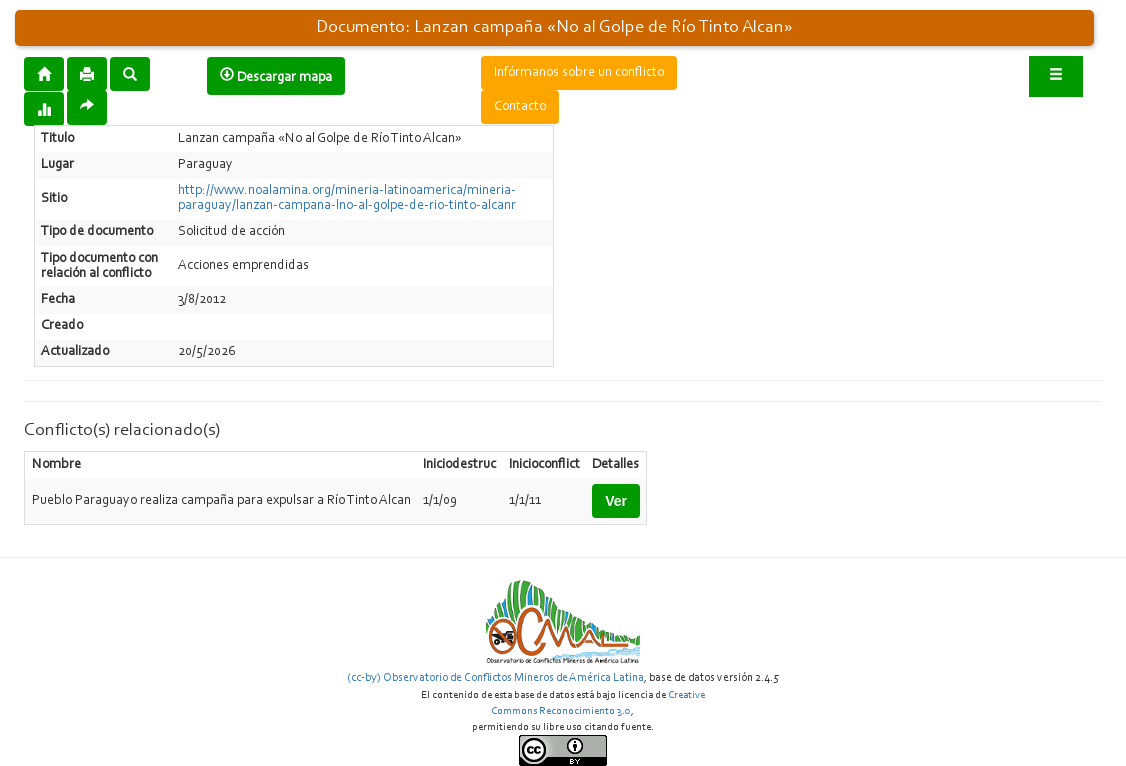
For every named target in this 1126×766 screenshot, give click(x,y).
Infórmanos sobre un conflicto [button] (579, 73)
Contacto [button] (520, 107)
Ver (616, 501)
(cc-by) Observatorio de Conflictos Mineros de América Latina (495, 678)
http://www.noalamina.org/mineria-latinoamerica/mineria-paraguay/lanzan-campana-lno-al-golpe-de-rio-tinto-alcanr (347, 198)
